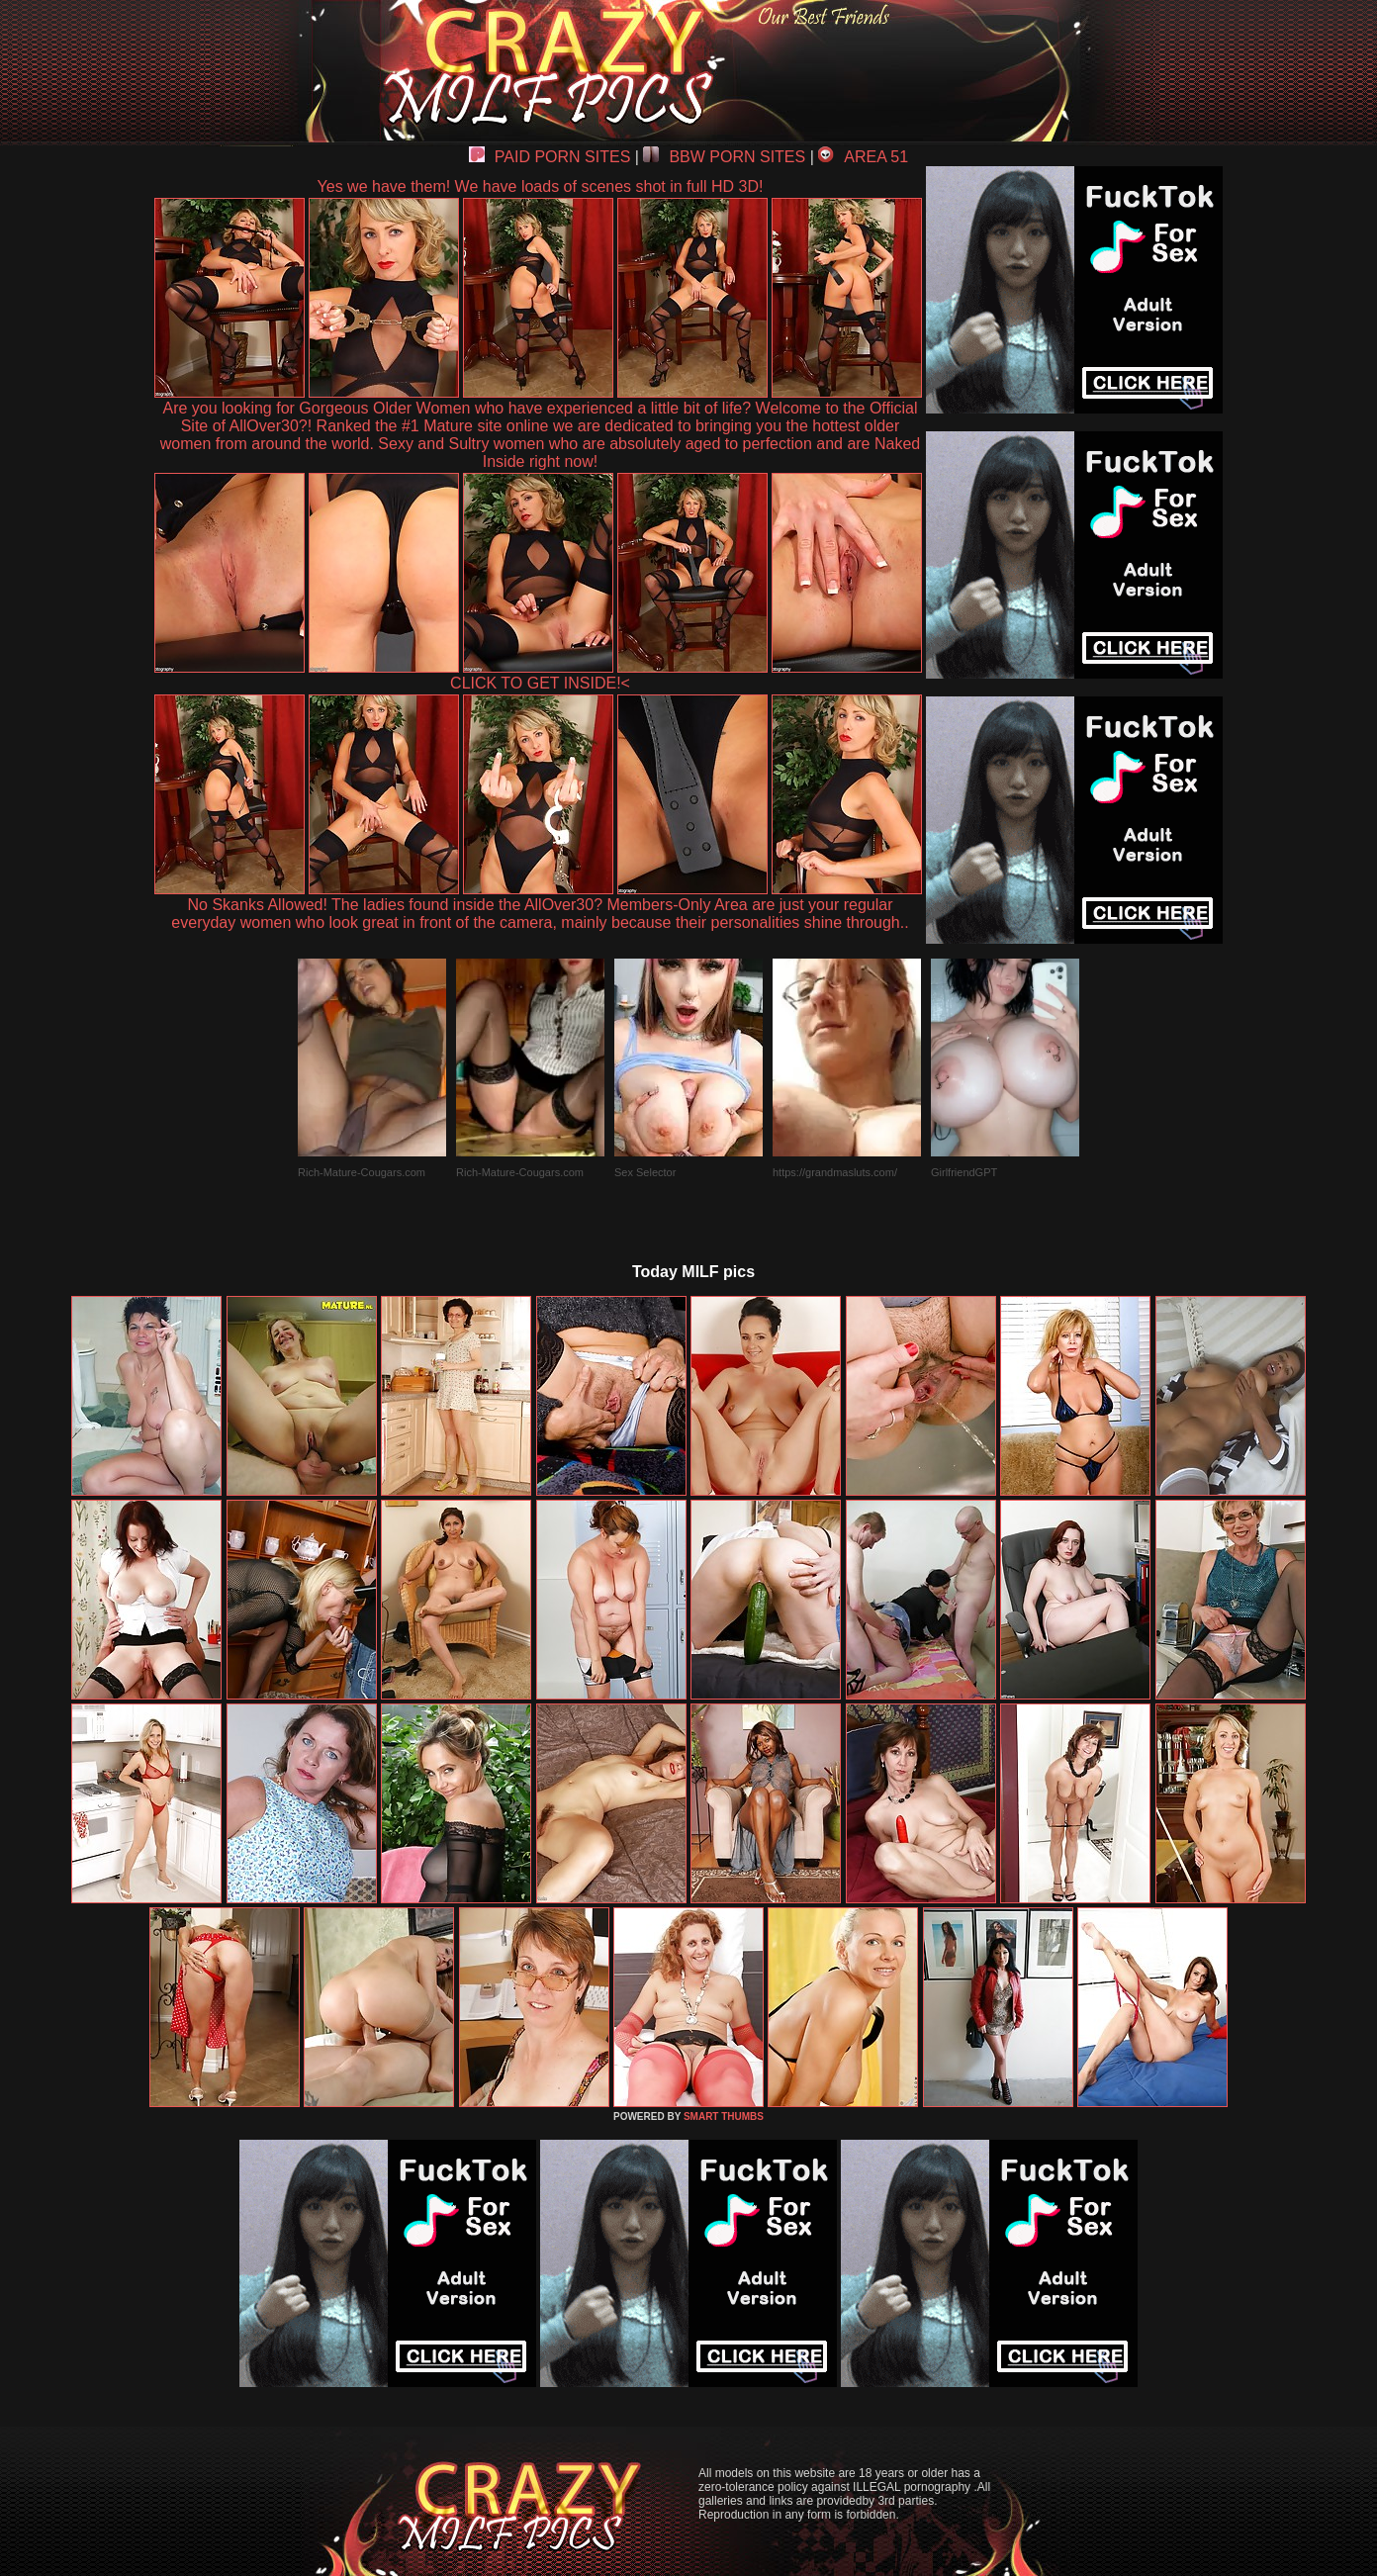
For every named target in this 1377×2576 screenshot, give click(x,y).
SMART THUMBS (724, 2116)
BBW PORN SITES (724, 156)
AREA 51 (863, 156)
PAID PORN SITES (550, 156)
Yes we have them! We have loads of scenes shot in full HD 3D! (541, 186)
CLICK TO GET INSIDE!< (540, 683)
